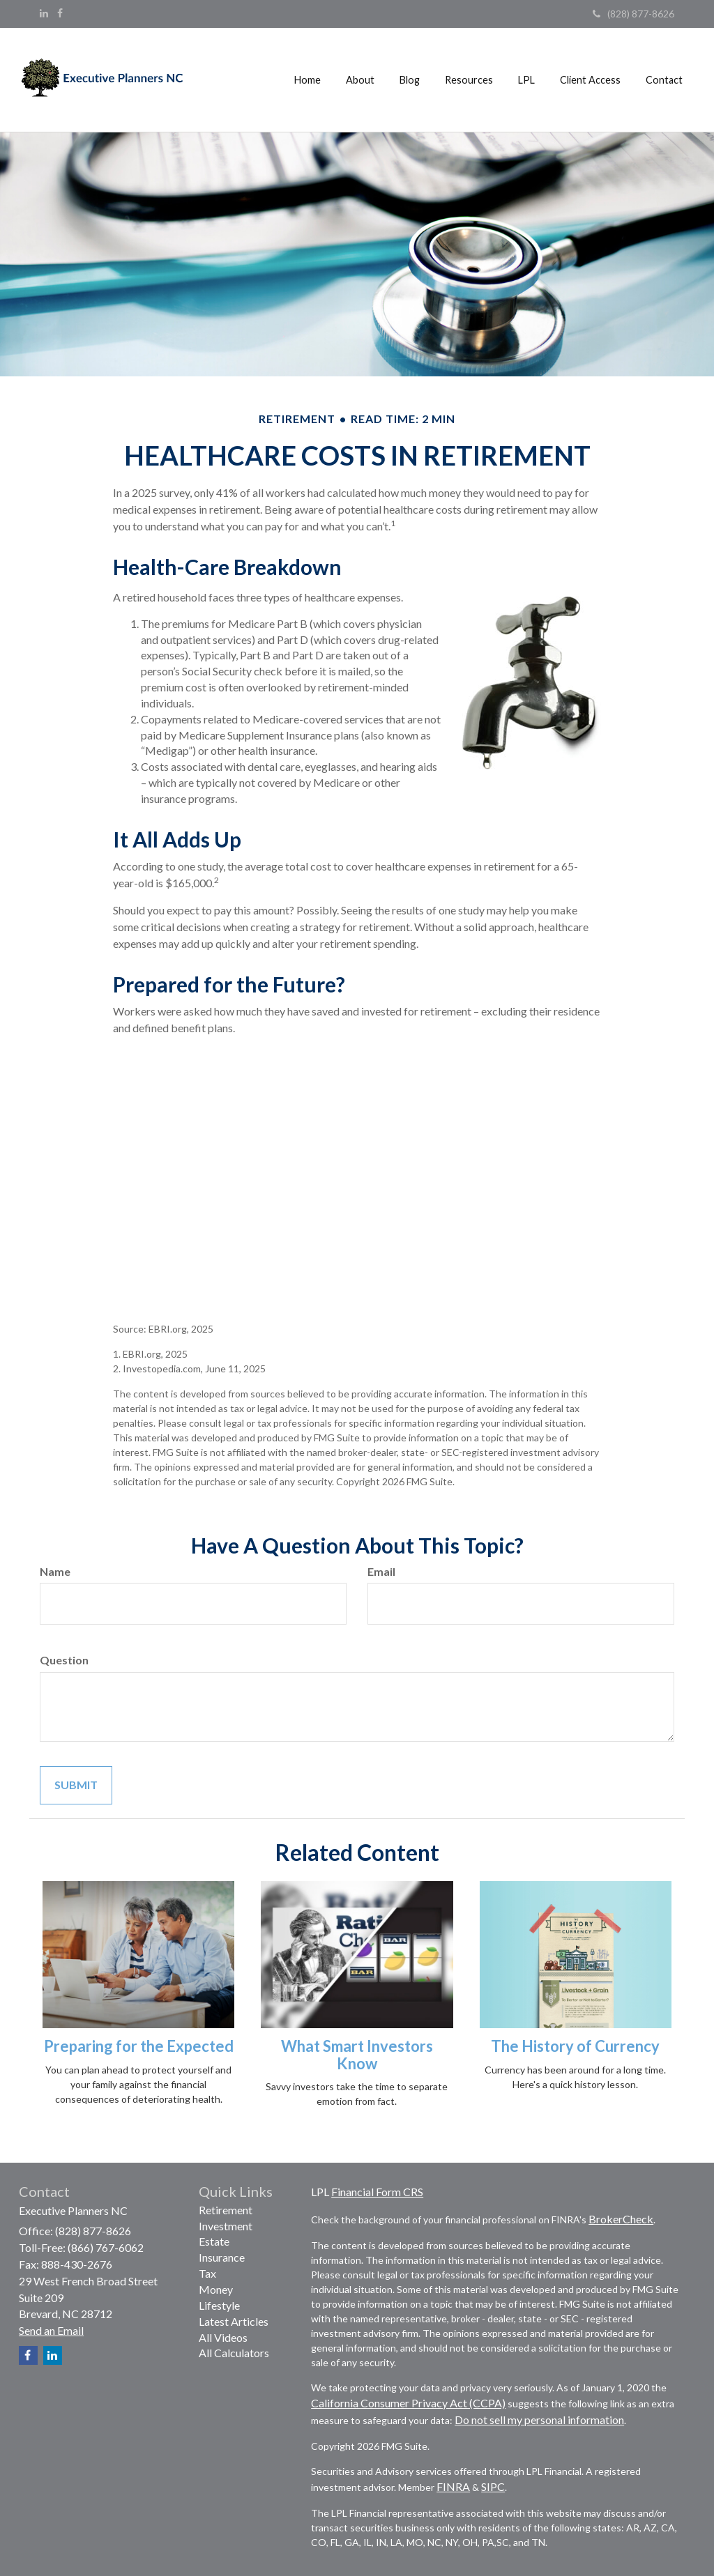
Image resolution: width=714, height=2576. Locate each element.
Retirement (225, 2209)
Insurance (222, 2257)
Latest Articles (233, 2321)
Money (216, 2289)
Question (64, 1659)
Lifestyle (219, 2305)
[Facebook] (60, 13)
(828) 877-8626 (633, 14)
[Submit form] (76, 1785)
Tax (207, 2273)
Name (55, 1571)
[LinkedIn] (44, 13)
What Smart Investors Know (357, 2054)
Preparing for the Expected (139, 2046)
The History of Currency (575, 2046)
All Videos (223, 2337)
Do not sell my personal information (539, 2419)
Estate (214, 2241)
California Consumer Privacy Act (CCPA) (408, 2402)
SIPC (493, 2486)
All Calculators (234, 2352)
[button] (360, 80)
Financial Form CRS (377, 2191)
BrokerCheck (620, 2218)
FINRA (453, 2486)
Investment (225, 2225)
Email (381, 1571)
